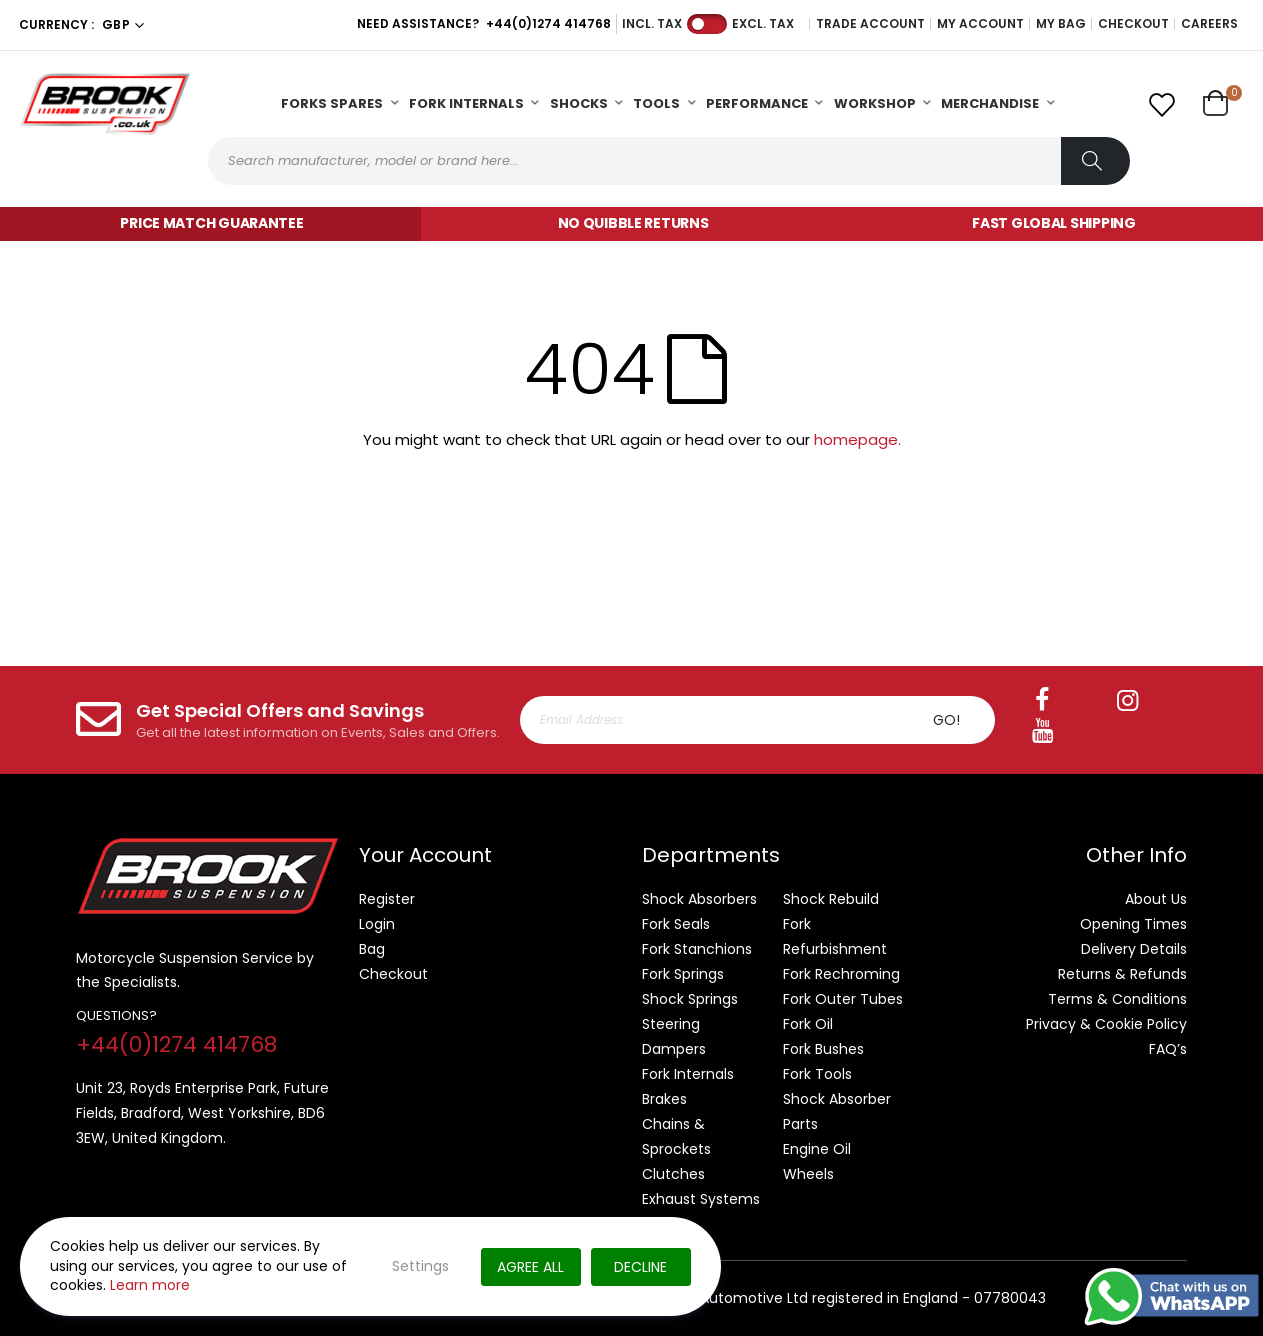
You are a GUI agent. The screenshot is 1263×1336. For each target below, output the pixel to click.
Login (377, 924)
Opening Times (1133, 924)
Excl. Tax (763, 24)
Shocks (579, 103)
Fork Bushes (823, 1049)
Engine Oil (817, 1149)
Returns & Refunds (1122, 974)
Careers (1209, 24)
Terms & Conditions (1117, 999)
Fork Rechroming (841, 974)
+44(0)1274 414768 (548, 23)
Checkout (1133, 24)
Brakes (664, 1099)
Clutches (673, 1174)
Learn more (150, 1285)
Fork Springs (683, 974)
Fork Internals (466, 103)
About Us (1156, 899)
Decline (640, 1267)
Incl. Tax (652, 24)
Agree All (530, 1267)
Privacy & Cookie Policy (1106, 1024)
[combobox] (669, 161)
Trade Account (870, 24)
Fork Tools (817, 1074)
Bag (372, 949)
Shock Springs (690, 999)
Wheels (808, 1174)
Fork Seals (676, 924)
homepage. (857, 439)
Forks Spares (332, 103)
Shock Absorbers (699, 899)
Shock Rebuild (831, 899)
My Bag (1061, 24)
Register (387, 899)
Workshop (875, 103)
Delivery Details (1134, 949)
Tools (656, 103)
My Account (980, 24)
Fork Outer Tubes (843, 999)
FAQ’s (1168, 1049)
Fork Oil (808, 1024)
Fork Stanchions (697, 949)
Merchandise (990, 103)
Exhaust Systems (701, 1199)
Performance (757, 103)
